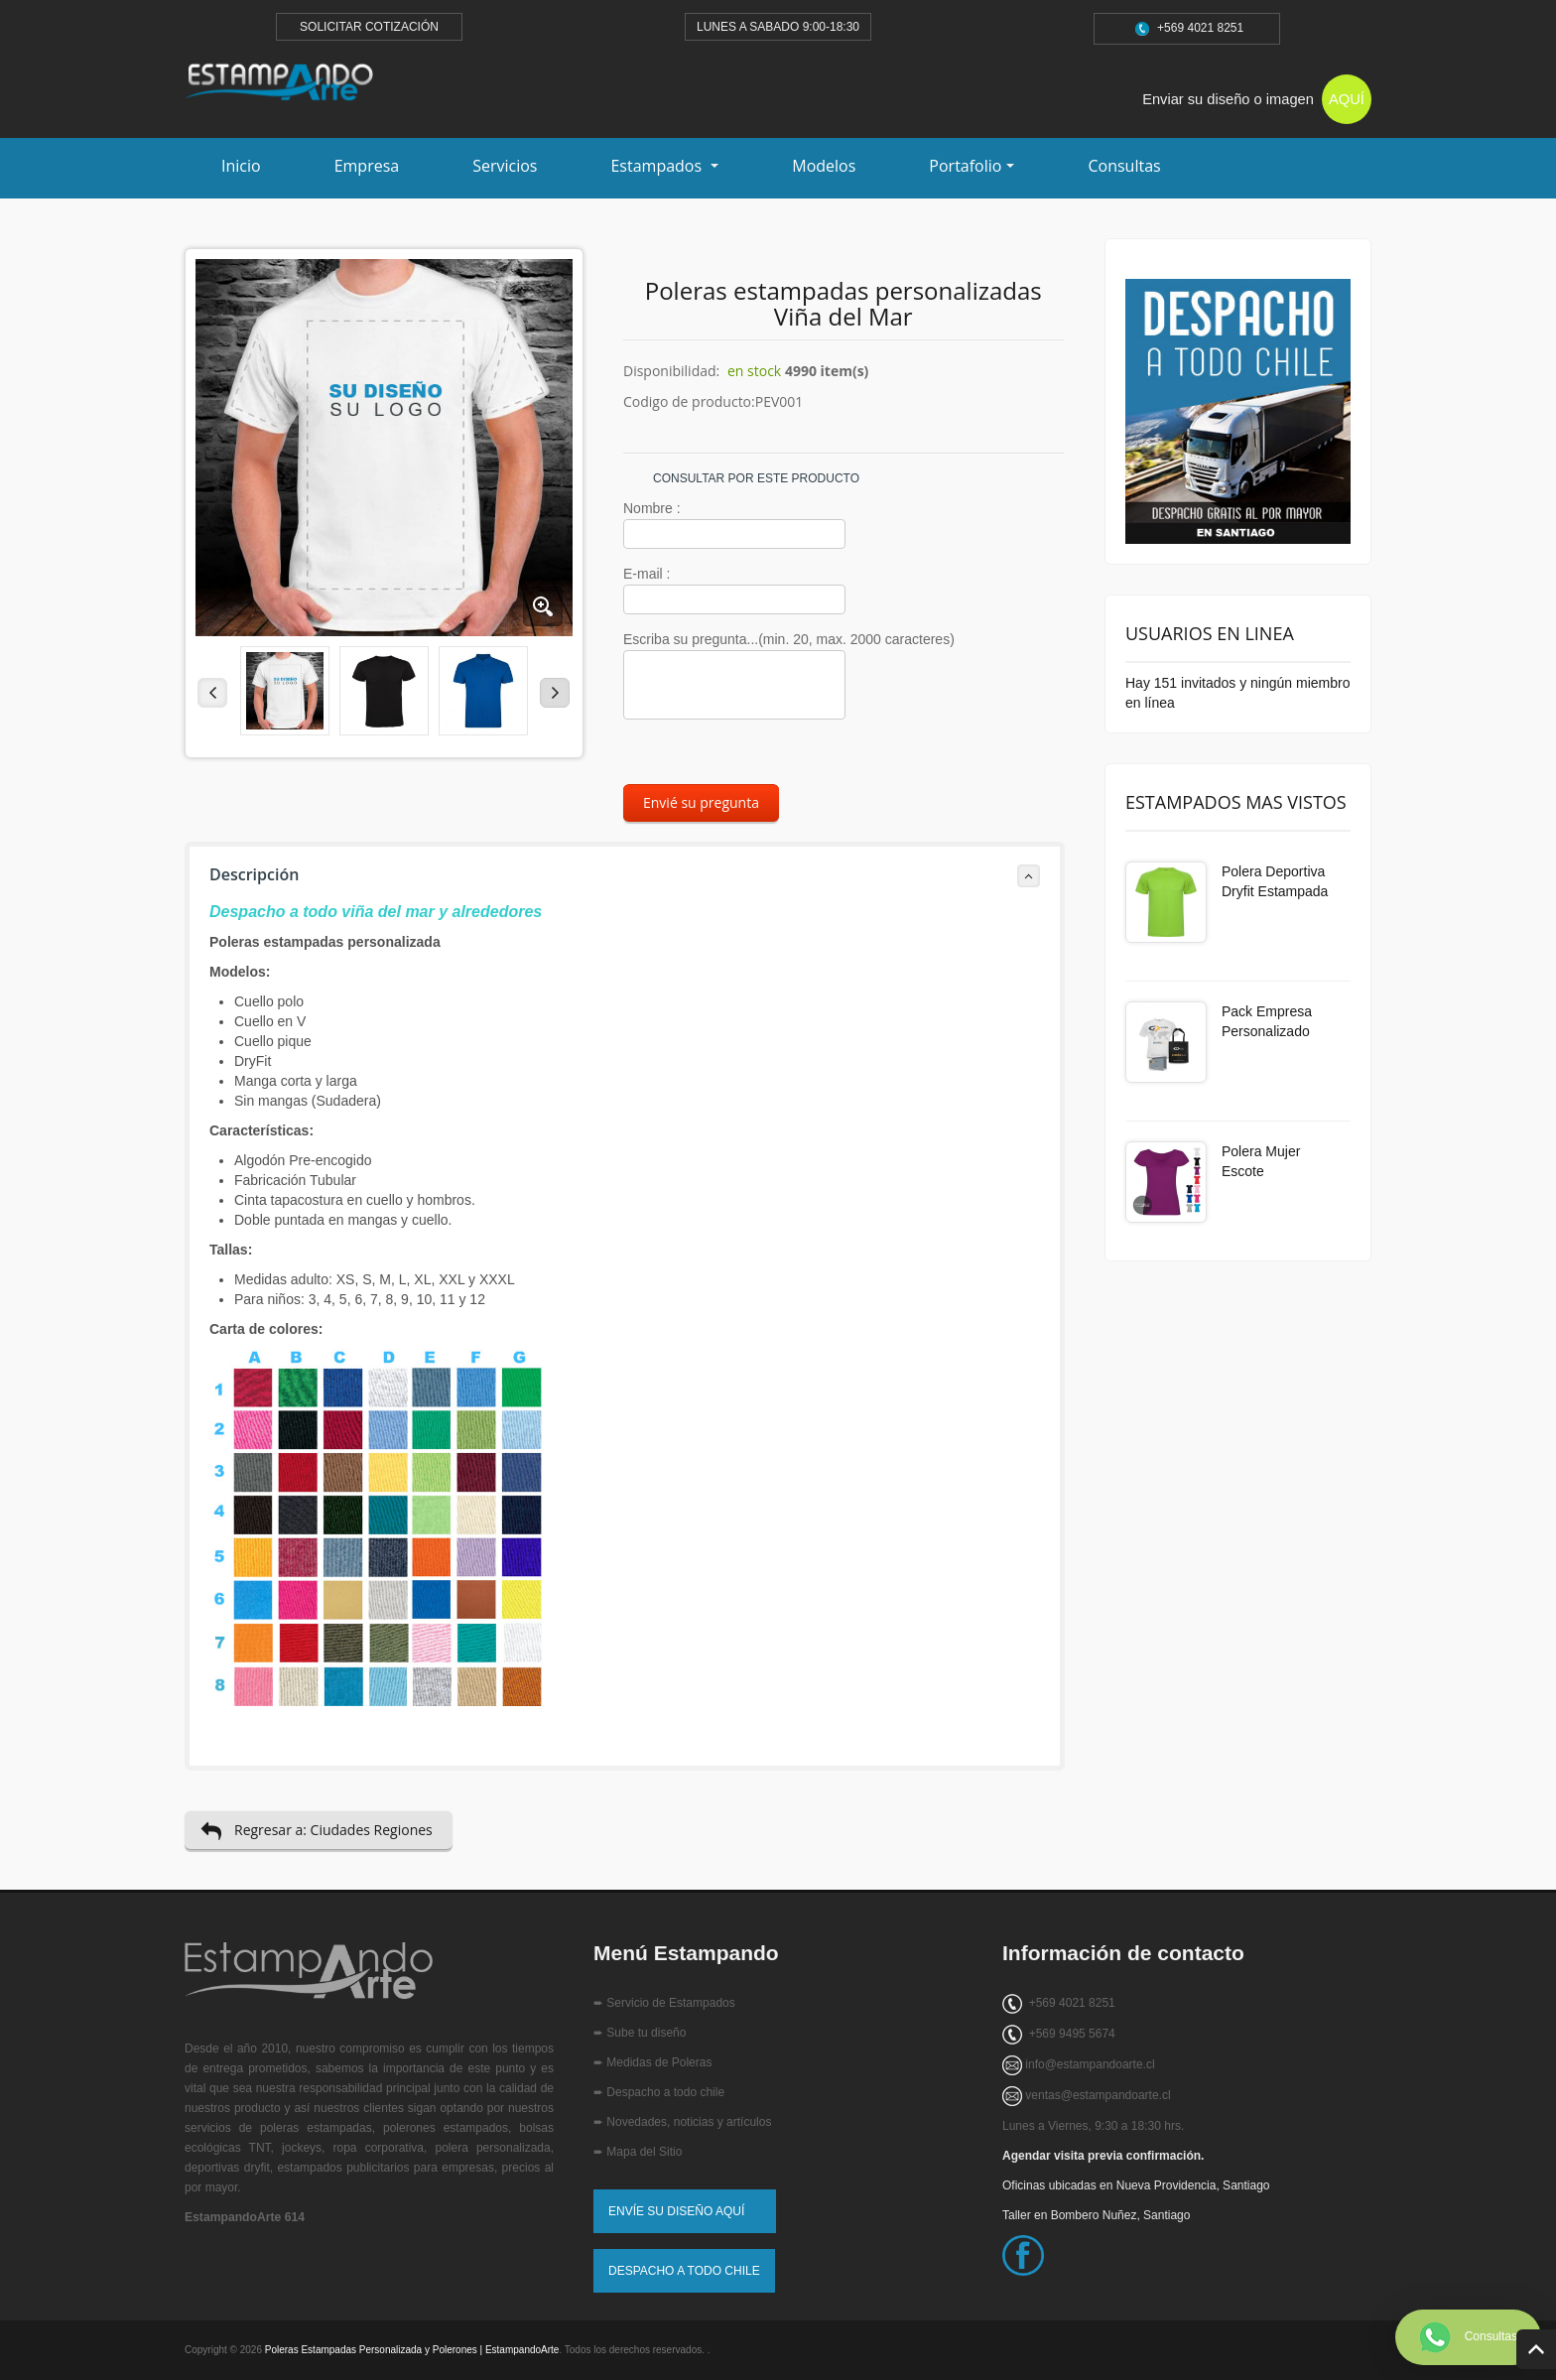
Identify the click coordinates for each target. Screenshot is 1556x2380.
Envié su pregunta (701, 802)
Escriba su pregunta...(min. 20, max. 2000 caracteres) (789, 675)
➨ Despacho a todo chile (658, 2092)
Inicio (241, 166)
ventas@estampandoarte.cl (1097, 2095)
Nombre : (734, 524)
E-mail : (734, 590)
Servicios (504, 166)
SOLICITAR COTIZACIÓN (369, 27)
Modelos (823, 166)
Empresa (367, 166)
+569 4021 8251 (1186, 28)
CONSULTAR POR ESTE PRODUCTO (756, 478)
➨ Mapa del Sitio (637, 2152)
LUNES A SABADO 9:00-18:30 (778, 27)
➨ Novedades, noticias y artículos (682, 2122)
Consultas (1124, 166)
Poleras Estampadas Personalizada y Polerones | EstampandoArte (412, 2349)
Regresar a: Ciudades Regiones (316, 1830)
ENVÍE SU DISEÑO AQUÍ (676, 2211)
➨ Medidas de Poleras (652, 2062)
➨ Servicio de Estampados (664, 2003)
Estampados (658, 166)
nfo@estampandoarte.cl (1091, 2064)
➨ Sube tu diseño (639, 2033)
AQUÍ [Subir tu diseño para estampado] (1346, 99)
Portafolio (965, 166)
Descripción (624, 875)
